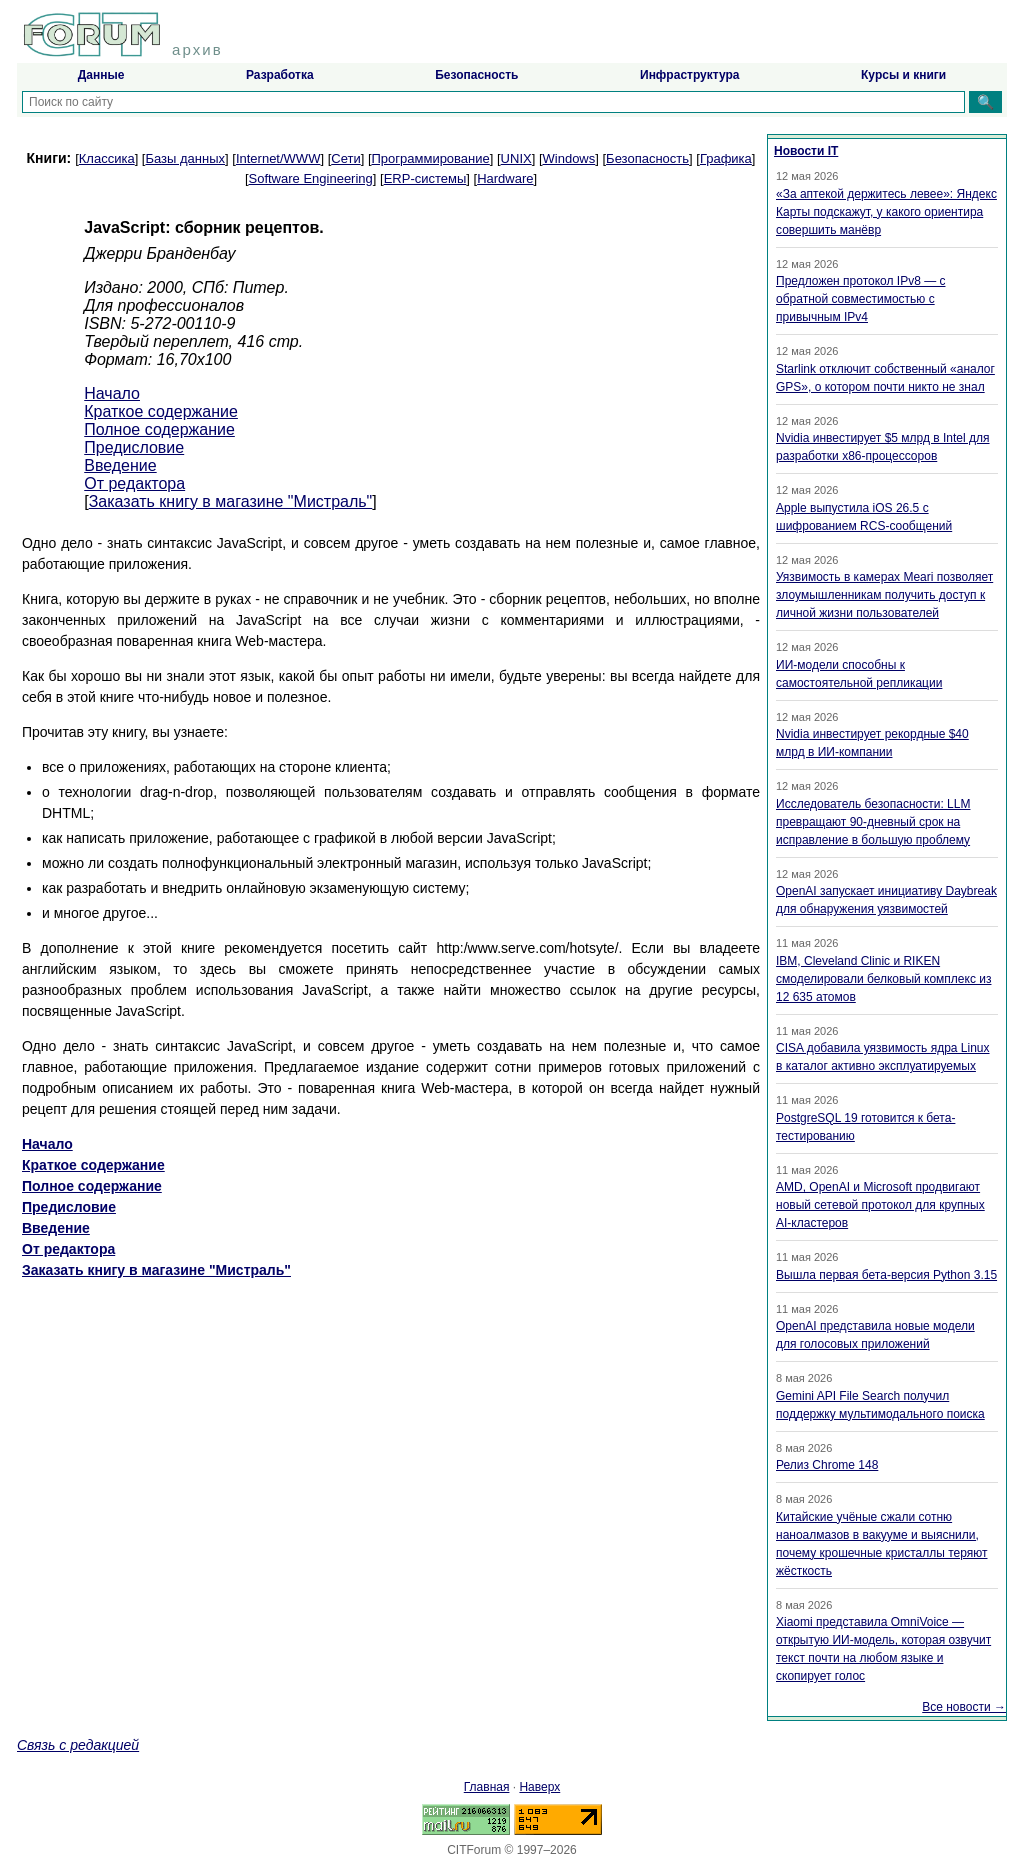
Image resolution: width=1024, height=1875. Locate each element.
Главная (487, 1787)
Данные (101, 75)
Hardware (505, 178)
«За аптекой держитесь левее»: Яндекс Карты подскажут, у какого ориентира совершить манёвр (886, 212)
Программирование (431, 158)
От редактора (134, 483)
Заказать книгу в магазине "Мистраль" (231, 501)
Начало (112, 393)
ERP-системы (425, 178)
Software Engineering (311, 178)
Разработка (280, 75)
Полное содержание (159, 429)
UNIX (516, 158)
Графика (726, 158)
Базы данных (185, 158)
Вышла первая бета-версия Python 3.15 (886, 1275)
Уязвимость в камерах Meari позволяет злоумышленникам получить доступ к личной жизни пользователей (884, 595)
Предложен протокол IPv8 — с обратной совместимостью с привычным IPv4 (860, 299)
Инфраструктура (689, 75)
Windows (569, 158)
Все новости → (964, 1707)
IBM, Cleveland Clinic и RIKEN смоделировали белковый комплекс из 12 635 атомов (883, 979)
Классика (107, 158)
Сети (345, 158)
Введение (120, 465)
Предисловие (134, 447)
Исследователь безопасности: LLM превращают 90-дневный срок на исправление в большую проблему (873, 822)
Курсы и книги (903, 75)
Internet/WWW (278, 158)
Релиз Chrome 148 (827, 1465)
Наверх (539, 1787)
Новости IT (806, 151)
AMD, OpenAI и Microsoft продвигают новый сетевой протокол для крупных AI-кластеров (880, 1205)
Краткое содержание (161, 411)
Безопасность (476, 75)
